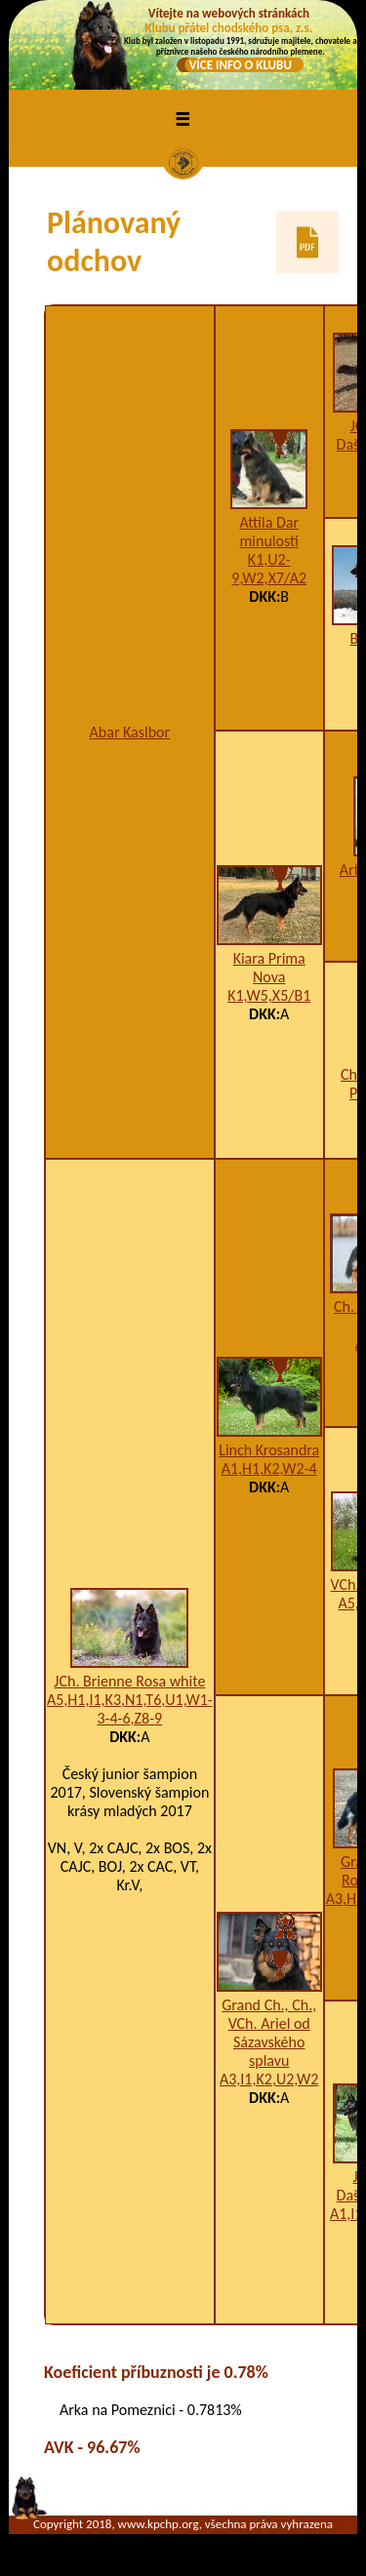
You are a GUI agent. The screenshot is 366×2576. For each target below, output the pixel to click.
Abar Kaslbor (130, 732)
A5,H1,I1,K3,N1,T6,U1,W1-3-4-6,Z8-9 (130, 1708)
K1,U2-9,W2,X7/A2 (268, 568)
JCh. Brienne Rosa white (129, 1681)
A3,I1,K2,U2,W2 (269, 2079)
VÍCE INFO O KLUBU (240, 65)
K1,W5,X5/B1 (268, 995)
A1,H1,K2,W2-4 (269, 1468)
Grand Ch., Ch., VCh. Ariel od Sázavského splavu (269, 2033)
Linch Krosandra (269, 1450)
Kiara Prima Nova (269, 967)
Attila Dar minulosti (269, 531)
